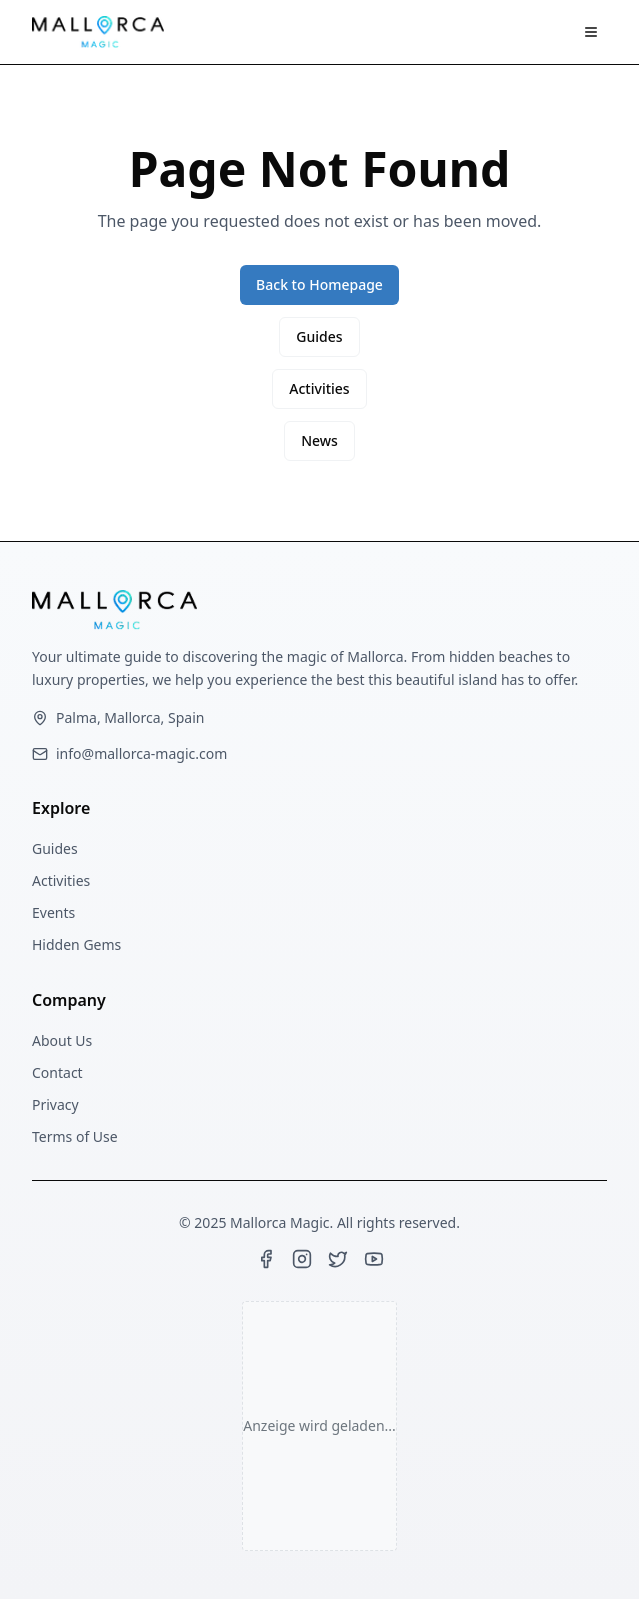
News (319, 440)
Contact (57, 1072)
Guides (319, 336)
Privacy (55, 1104)
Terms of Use (75, 1136)
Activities (319, 388)
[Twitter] (338, 1259)
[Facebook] (266, 1259)
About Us (62, 1040)
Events (53, 912)
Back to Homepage (319, 284)
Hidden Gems (76, 944)
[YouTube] (374, 1259)
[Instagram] (302, 1259)
